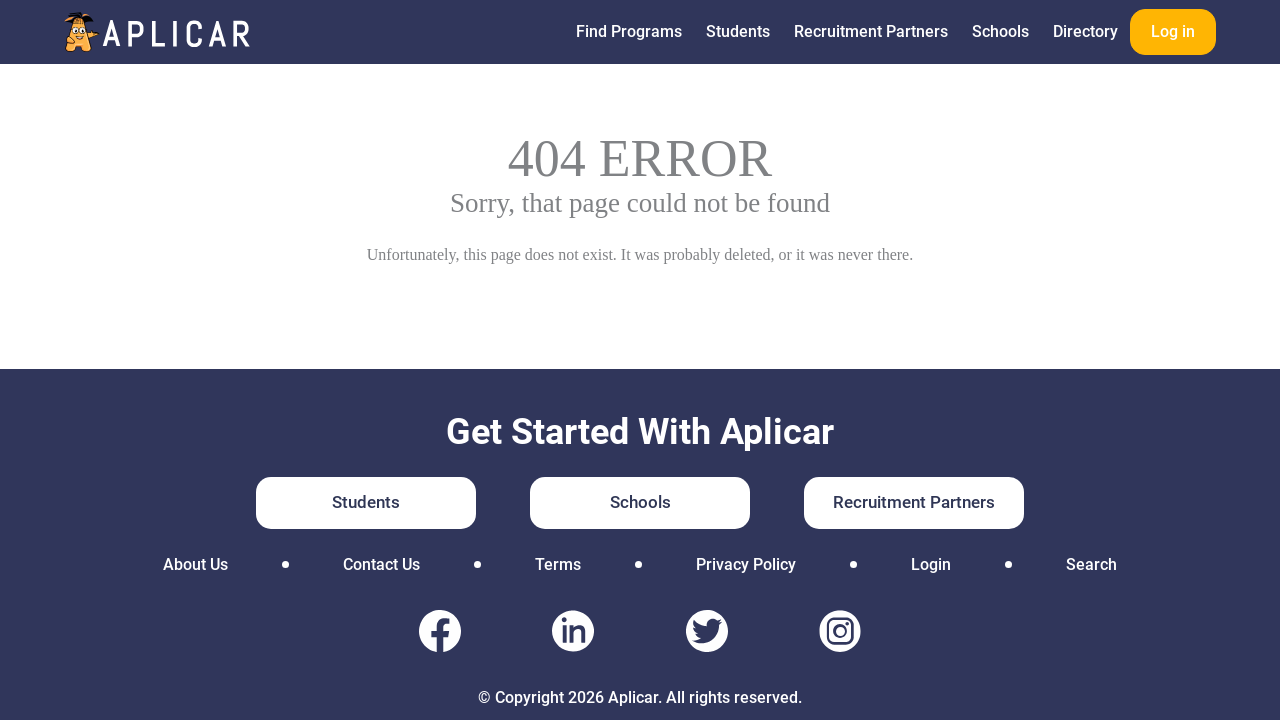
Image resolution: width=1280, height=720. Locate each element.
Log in (1173, 31)
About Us (195, 564)
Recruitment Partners (871, 31)
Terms (558, 564)
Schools (1000, 31)
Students (738, 31)
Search (1091, 564)
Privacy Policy (746, 564)
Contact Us (381, 564)
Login (931, 564)
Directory (1085, 31)
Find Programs (629, 31)
